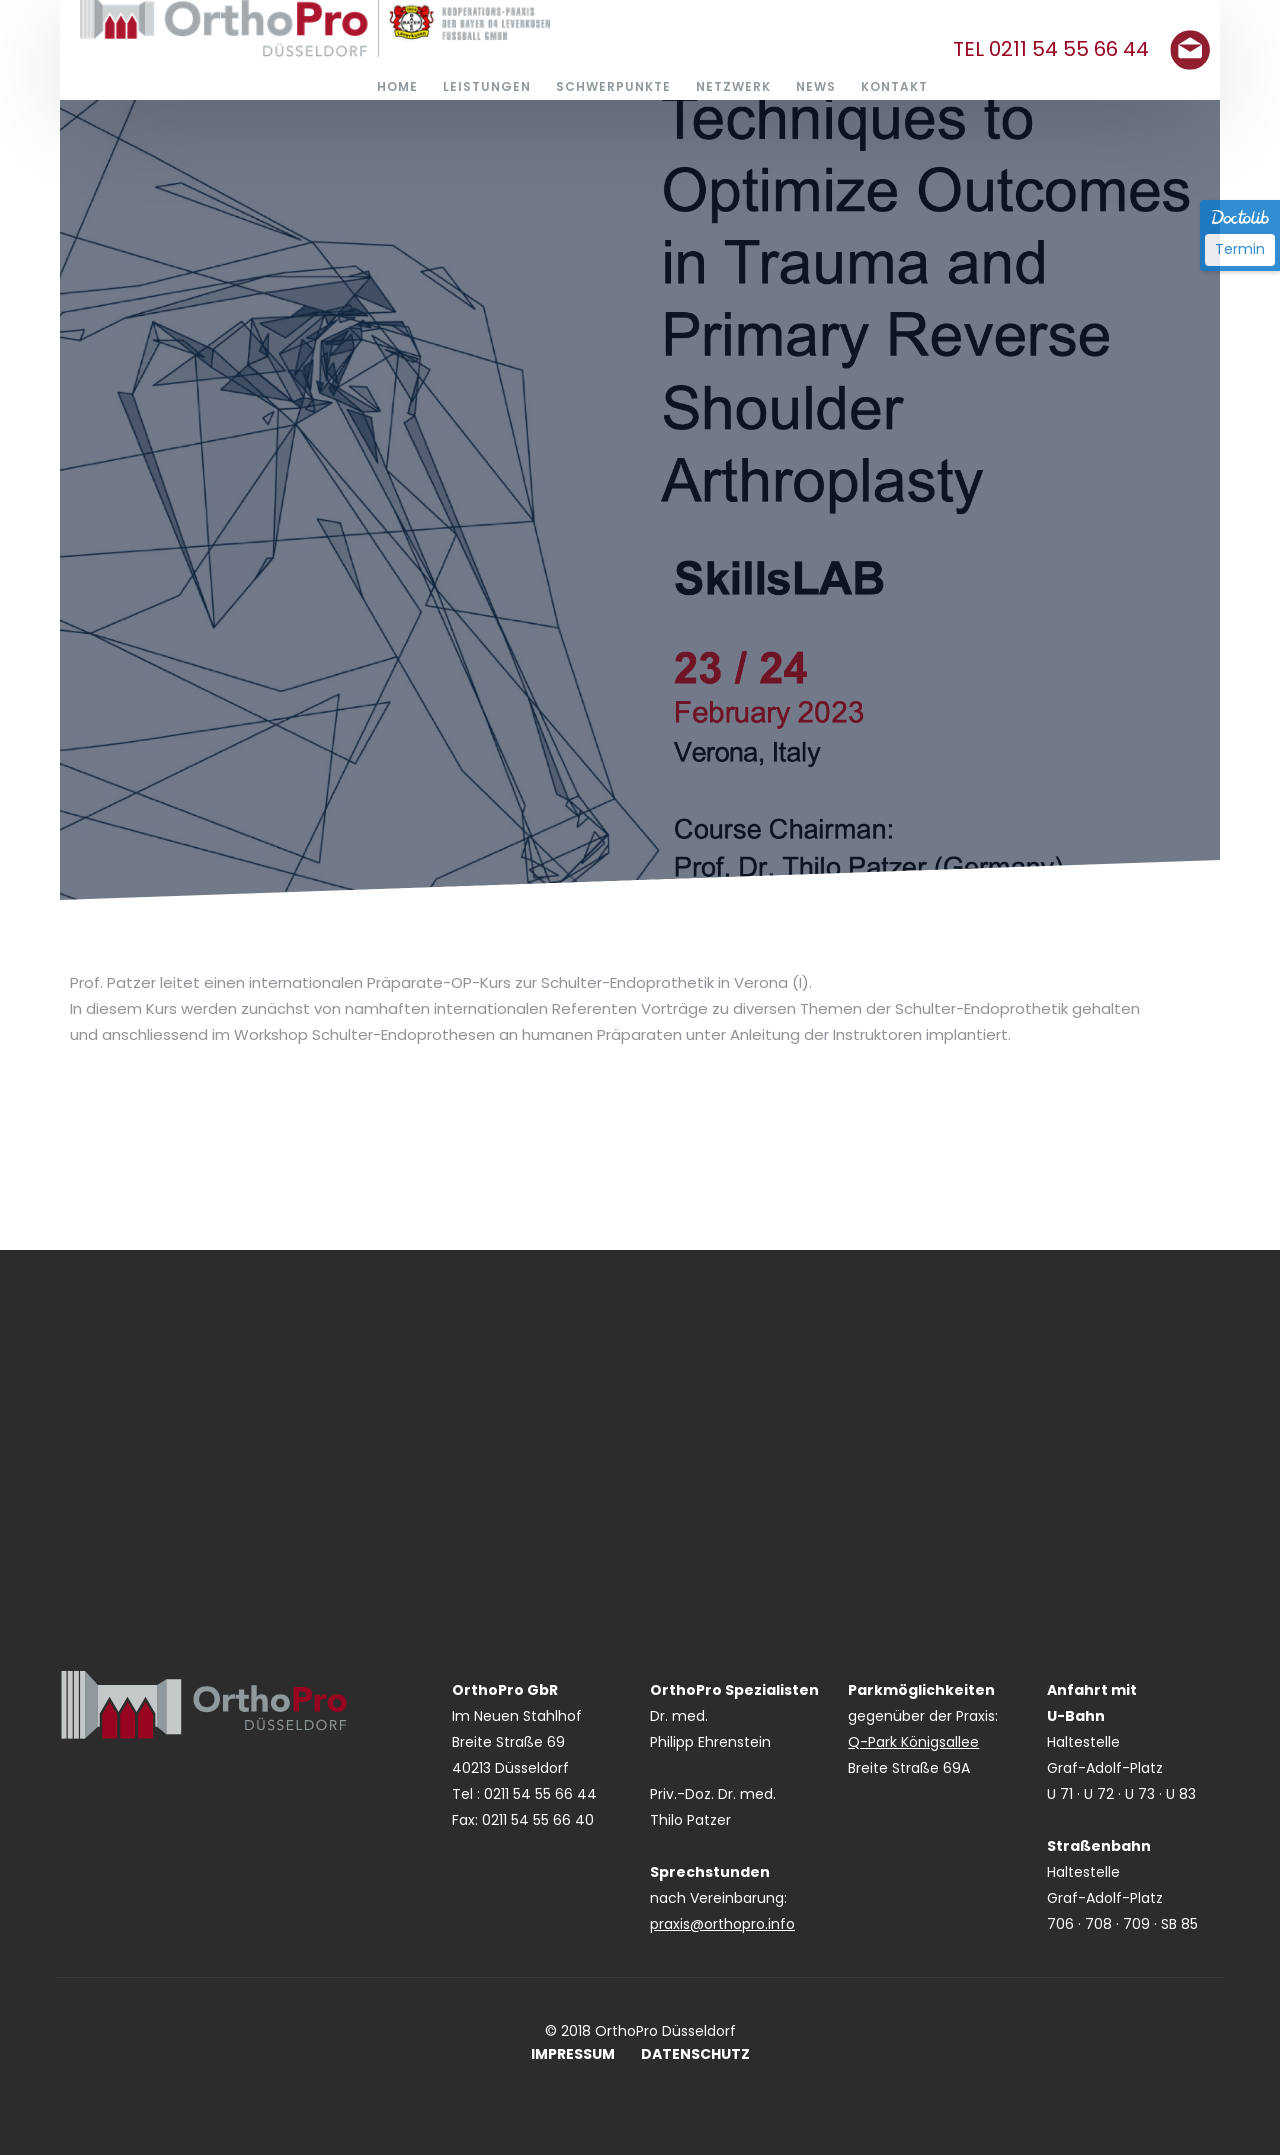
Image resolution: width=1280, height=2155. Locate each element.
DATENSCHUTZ (695, 2054)
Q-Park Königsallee (913, 1742)
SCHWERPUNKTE (613, 86)
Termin (1240, 249)
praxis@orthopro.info (722, 1924)
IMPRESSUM (573, 2054)
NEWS (816, 86)
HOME (397, 86)
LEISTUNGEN (487, 86)
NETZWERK (733, 86)
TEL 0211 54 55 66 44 (1051, 49)
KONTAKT (894, 86)
